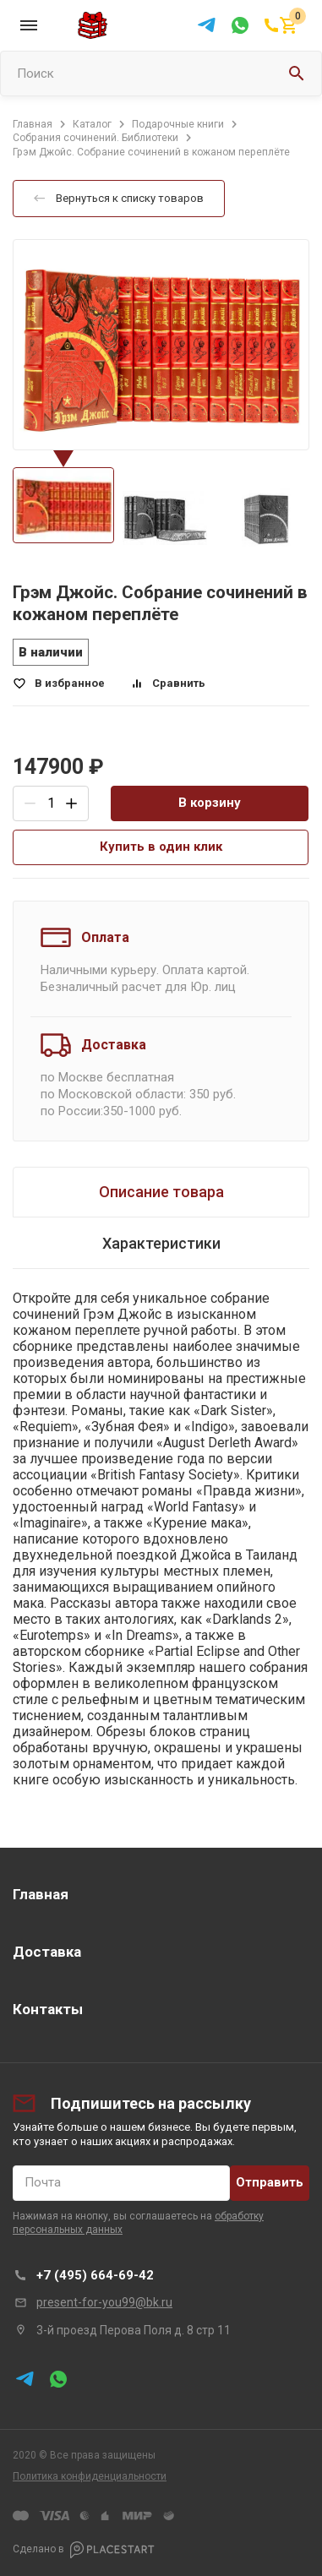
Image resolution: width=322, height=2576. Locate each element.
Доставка (47, 1951)
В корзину (209, 802)
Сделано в (84, 2549)
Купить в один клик (161, 846)
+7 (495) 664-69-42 (95, 2275)
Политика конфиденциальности (89, 2476)
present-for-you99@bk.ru (104, 2302)
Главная (40, 1894)
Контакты (48, 2009)
